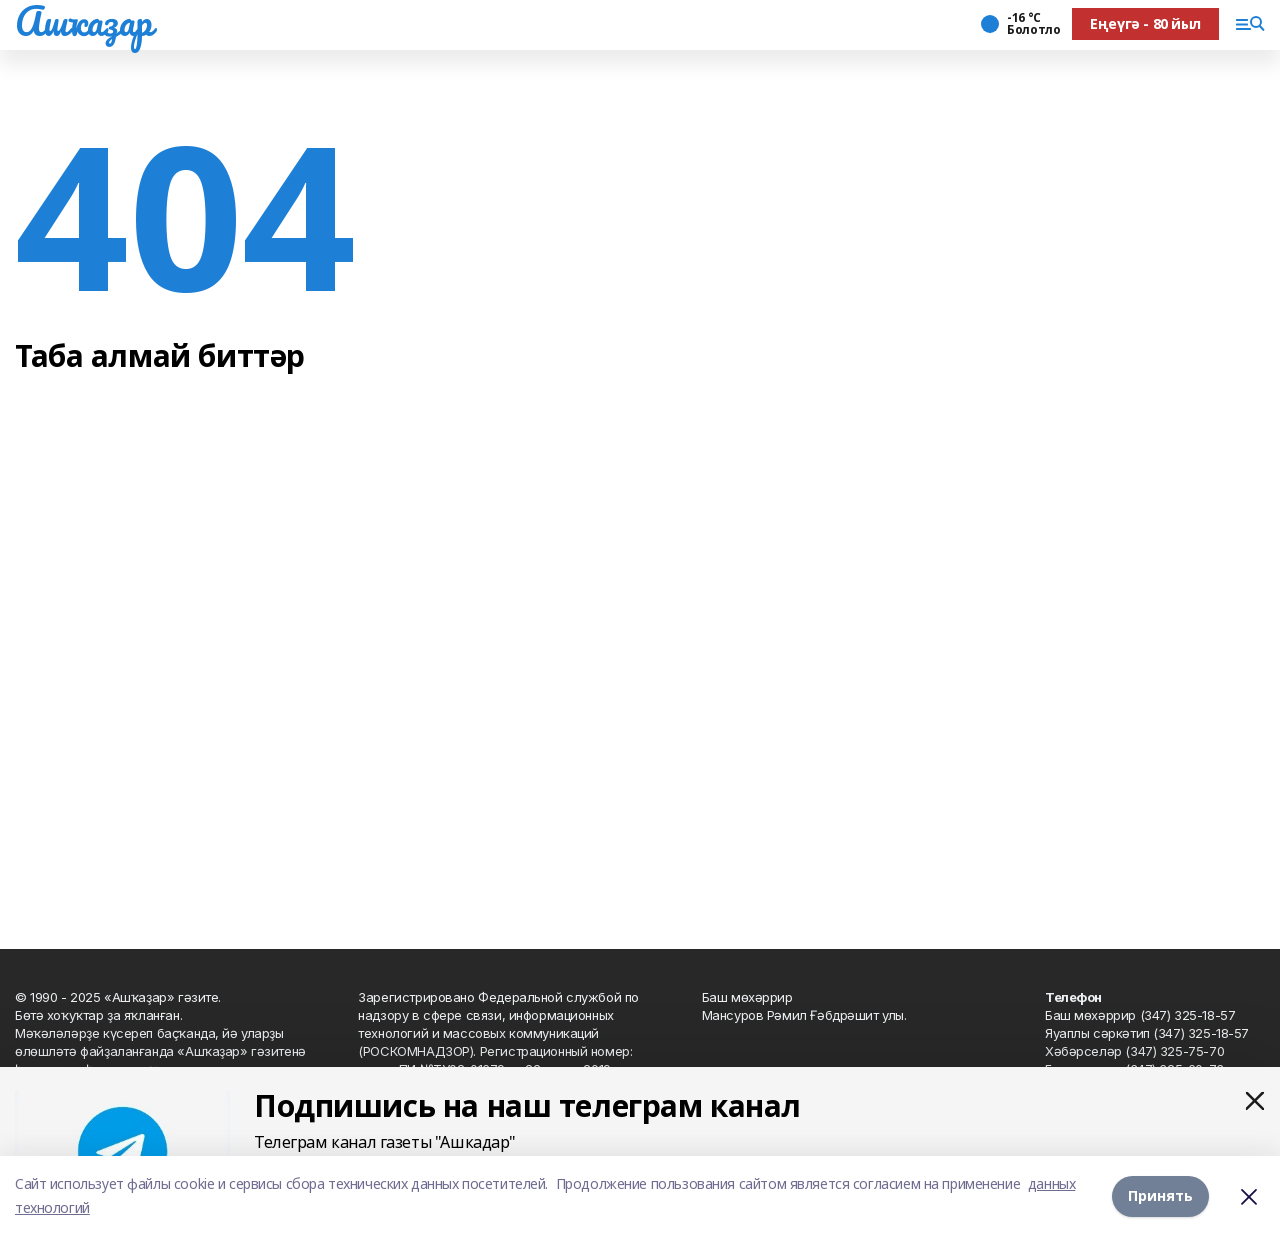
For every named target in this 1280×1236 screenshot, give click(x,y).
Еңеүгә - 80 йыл (1145, 23)
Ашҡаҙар (83, 21)
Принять (1160, 1195)
